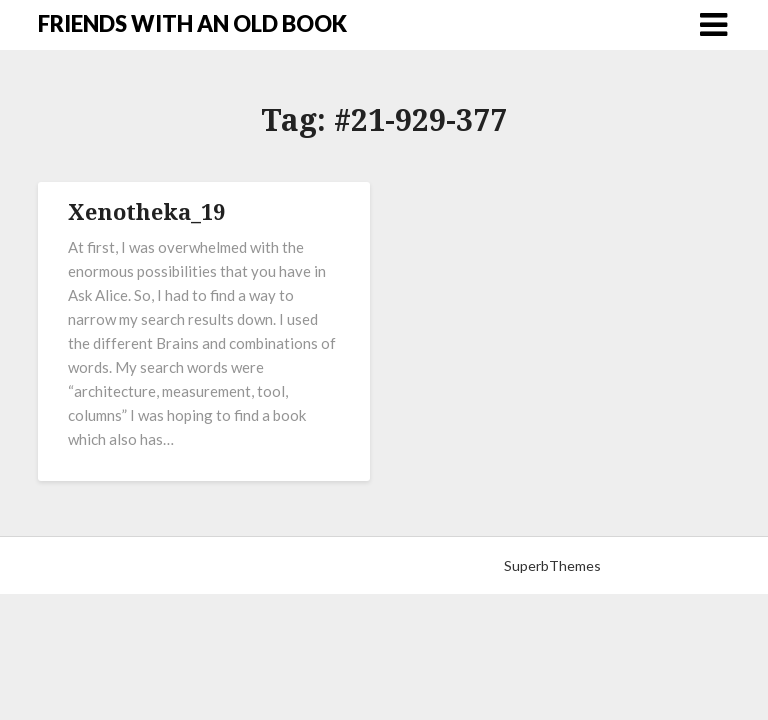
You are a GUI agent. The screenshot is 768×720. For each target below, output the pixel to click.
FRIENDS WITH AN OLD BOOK (192, 23)
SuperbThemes (552, 565)
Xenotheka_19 (146, 211)
